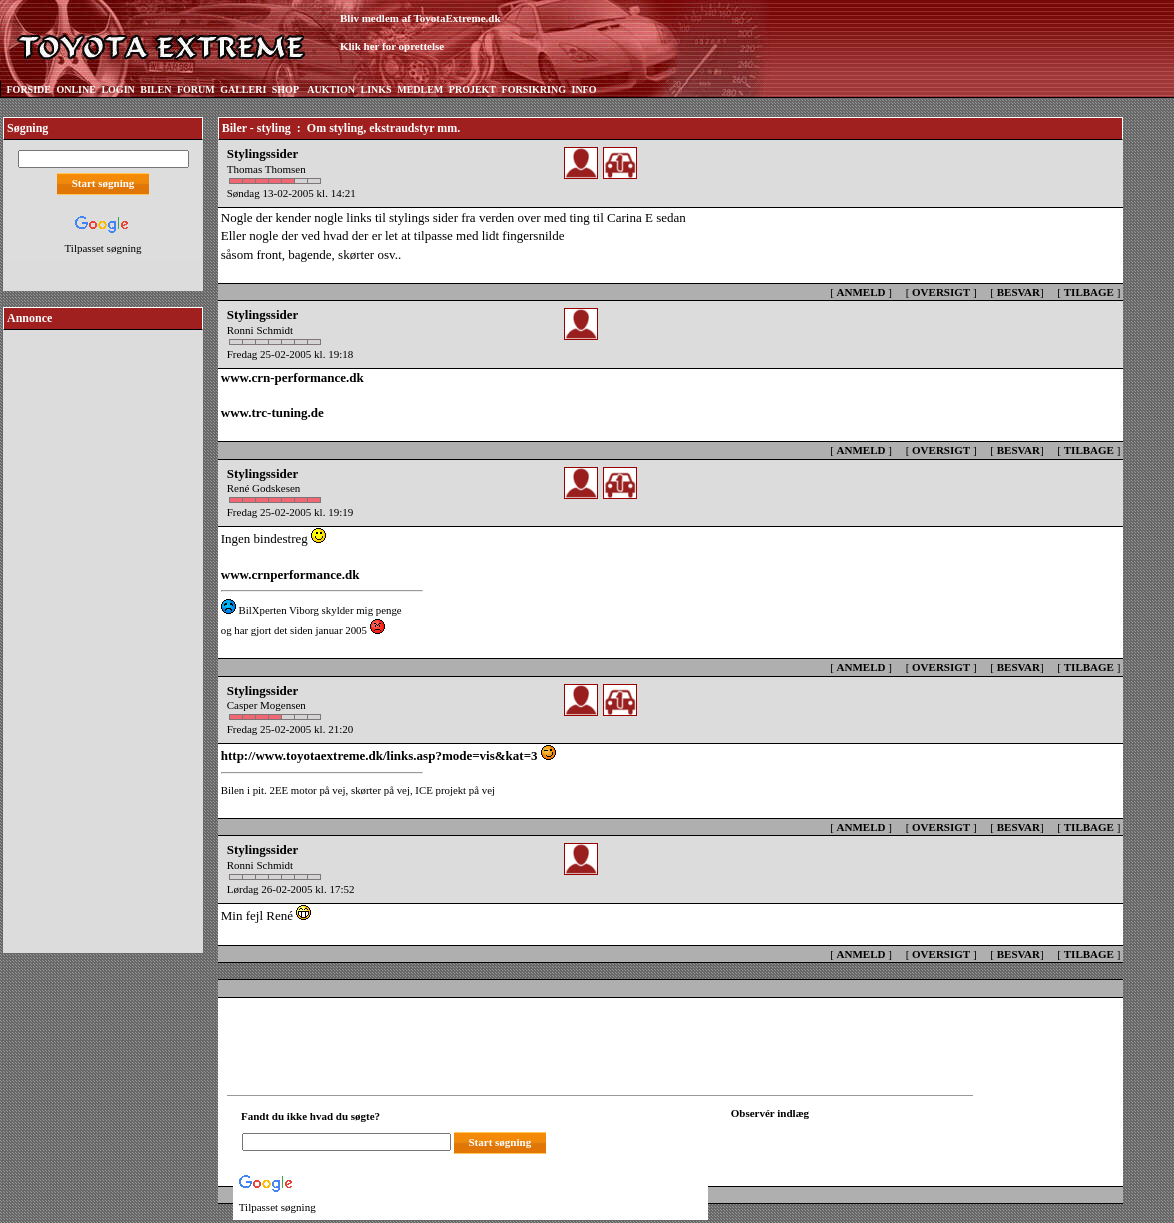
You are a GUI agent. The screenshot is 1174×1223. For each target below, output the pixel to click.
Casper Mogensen (266, 705)
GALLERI (243, 89)
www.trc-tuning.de (272, 412)
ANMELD (861, 292)
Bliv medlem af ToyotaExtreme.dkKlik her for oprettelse (420, 32)
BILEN (155, 89)
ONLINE (75, 89)
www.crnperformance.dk (290, 574)
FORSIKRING (534, 89)
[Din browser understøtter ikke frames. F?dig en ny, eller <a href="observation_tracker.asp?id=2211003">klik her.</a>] (821, 1140)
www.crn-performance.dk (292, 377)
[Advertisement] (103, 634)
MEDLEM (420, 89)
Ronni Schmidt (260, 330)
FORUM (196, 89)
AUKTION (331, 89)
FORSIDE (29, 89)
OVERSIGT (941, 292)
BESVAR (1018, 292)
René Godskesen (264, 488)
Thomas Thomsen (266, 169)
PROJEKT (472, 89)
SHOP (285, 89)
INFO (583, 89)
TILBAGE (1089, 292)
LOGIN (117, 89)
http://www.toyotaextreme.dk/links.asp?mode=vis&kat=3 (379, 755)
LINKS (376, 89)
